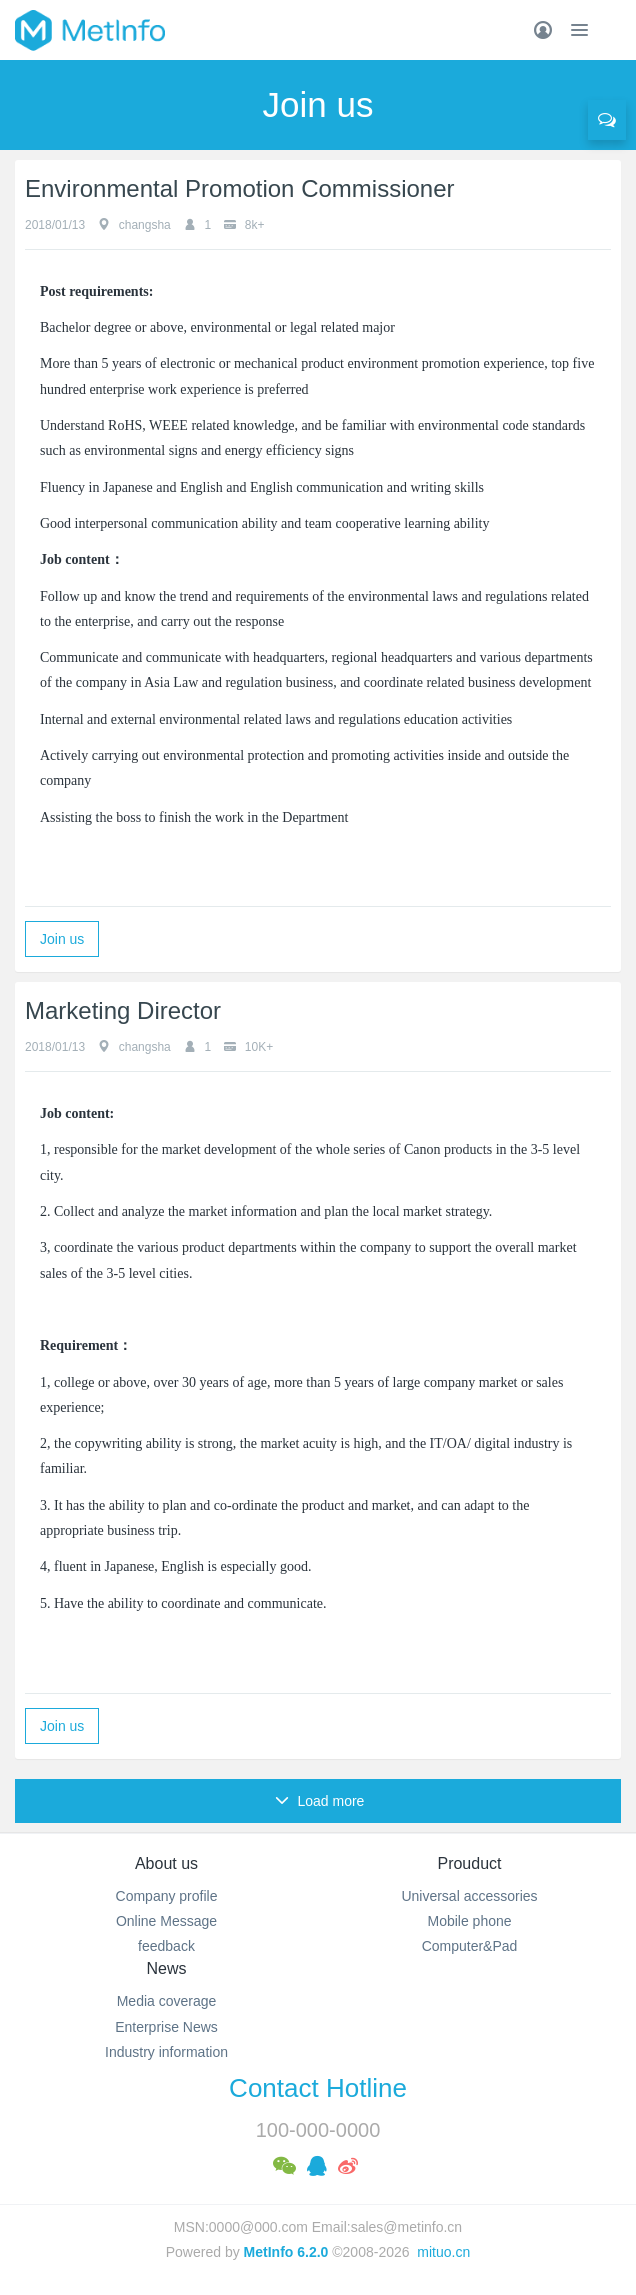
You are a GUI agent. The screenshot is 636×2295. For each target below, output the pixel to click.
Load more (320, 1801)
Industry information (166, 2052)
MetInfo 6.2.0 (286, 2252)
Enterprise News (166, 2027)
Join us (62, 939)
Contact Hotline (318, 2088)
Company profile (167, 1896)
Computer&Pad (470, 1946)
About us (166, 1863)
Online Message (166, 1921)
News (166, 1968)
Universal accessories (469, 1896)
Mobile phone (469, 1921)
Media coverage (167, 2001)
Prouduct (469, 1863)
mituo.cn (443, 2252)
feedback (166, 1946)
